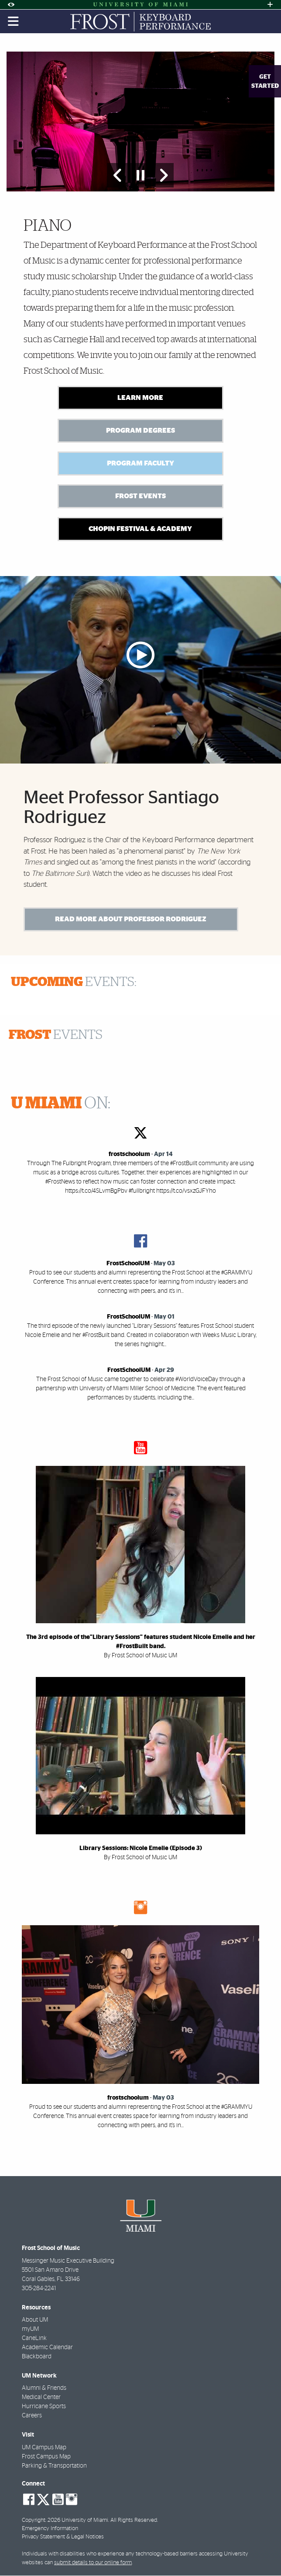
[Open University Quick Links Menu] (270, 4)
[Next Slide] (163, 175)
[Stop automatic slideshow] (140, 175)
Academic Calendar (47, 2348)
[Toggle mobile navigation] (13, 21)
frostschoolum (129, 1155)
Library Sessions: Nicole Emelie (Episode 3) (140, 1849)
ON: (60, 1104)
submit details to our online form (93, 2563)
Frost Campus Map (46, 2457)
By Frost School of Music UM (140, 1656)
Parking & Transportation (54, 2466)
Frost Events (140, 496)
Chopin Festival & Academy (140, 528)
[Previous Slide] (117, 175)
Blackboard (36, 2357)
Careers (32, 2416)
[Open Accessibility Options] (11, 4)
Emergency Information (50, 2529)
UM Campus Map (44, 2448)
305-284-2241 (39, 2289)
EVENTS (56, 1035)
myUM (30, 2330)
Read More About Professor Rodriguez (130, 919)
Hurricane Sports (44, 2407)
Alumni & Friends (44, 2389)
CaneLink (34, 2339)
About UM (35, 2321)
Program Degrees (140, 430)
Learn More (140, 397)
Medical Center (41, 2398)
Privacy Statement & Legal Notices (63, 2538)
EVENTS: (74, 982)
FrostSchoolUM (128, 1264)
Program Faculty (140, 463)
